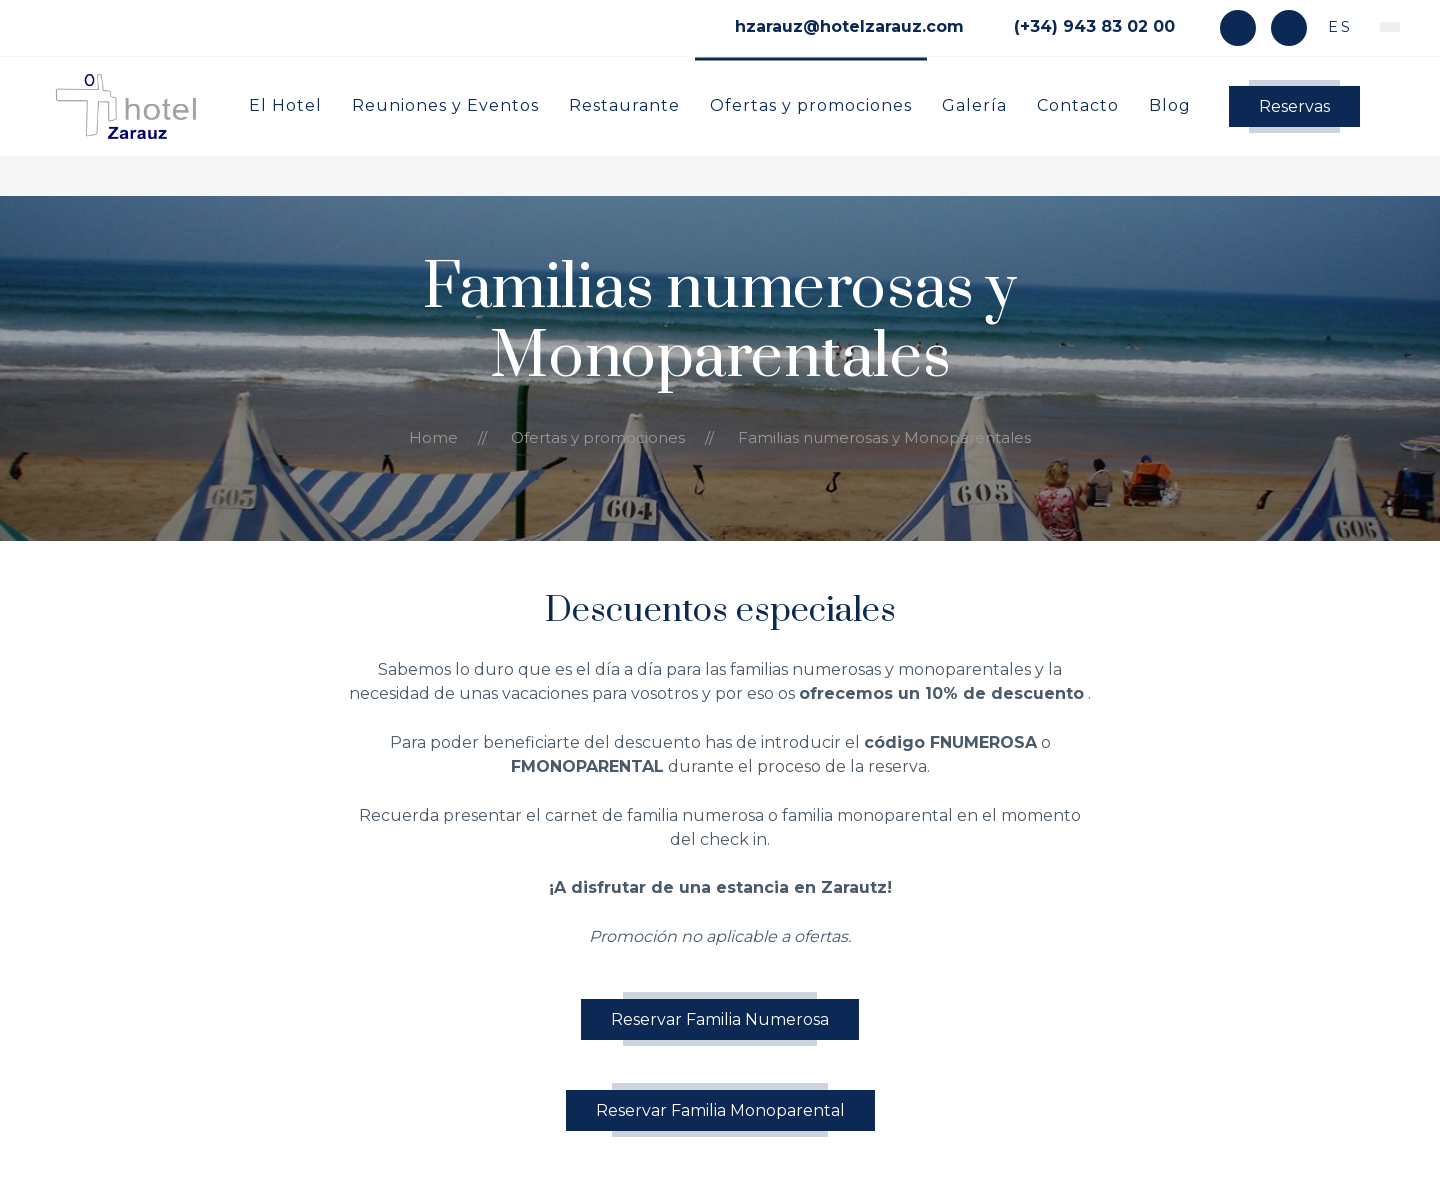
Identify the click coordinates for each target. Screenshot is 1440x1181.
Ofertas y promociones (811, 104)
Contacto (1078, 104)
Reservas (1294, 106)
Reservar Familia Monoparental (720, 1110)
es (1337, 27)
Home (433, 437)
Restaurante (624, 104)
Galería (974, 104)
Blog (1170, 104)
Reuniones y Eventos (445, 104)
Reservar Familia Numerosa (720, 1019)
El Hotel (285, 104)
